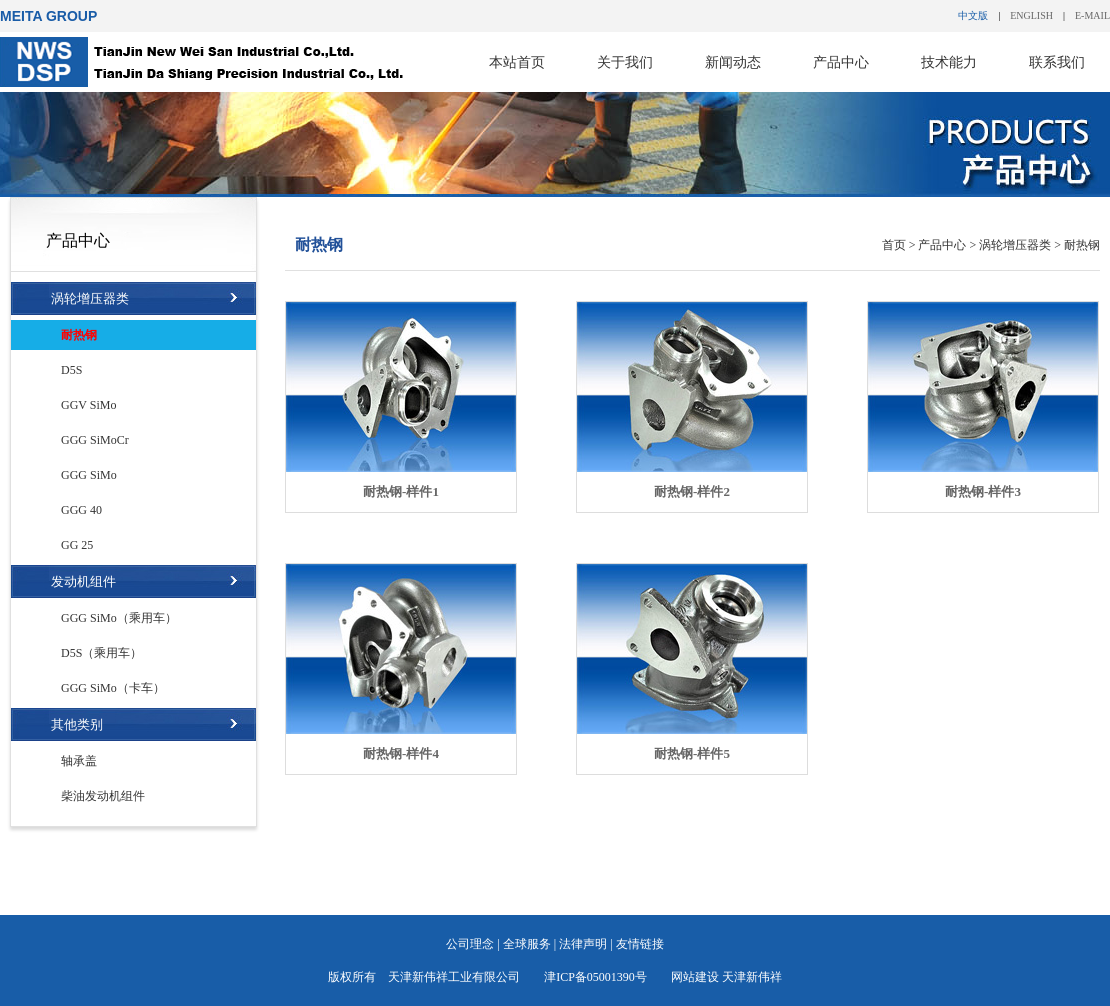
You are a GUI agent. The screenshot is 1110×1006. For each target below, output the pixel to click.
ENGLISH (1031, 15)
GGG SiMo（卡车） (113, 688)
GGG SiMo (89, 475)
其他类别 (77, 724)
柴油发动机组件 (103, 796)
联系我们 (1057, 62)
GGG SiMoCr (95, 440)
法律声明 (583, 944)
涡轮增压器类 (90, 298)
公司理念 (470, 944)
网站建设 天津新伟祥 (726, 977)
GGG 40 (81, 510)
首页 (894, 245)
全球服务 (527, 944)
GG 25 (77, 545)
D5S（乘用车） (101, 653)
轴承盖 (79, 761)
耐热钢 (79, 335)
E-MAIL (1092, 15)
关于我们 (625, 62)
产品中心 (841, 62)
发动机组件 (83, 581)
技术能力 (949, 62)
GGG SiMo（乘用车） (119, 618)
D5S (71, 370)
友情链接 (640, 944)
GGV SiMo (88, 405)
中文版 (973, 15)
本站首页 (517, 62)
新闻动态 (733, 62)
